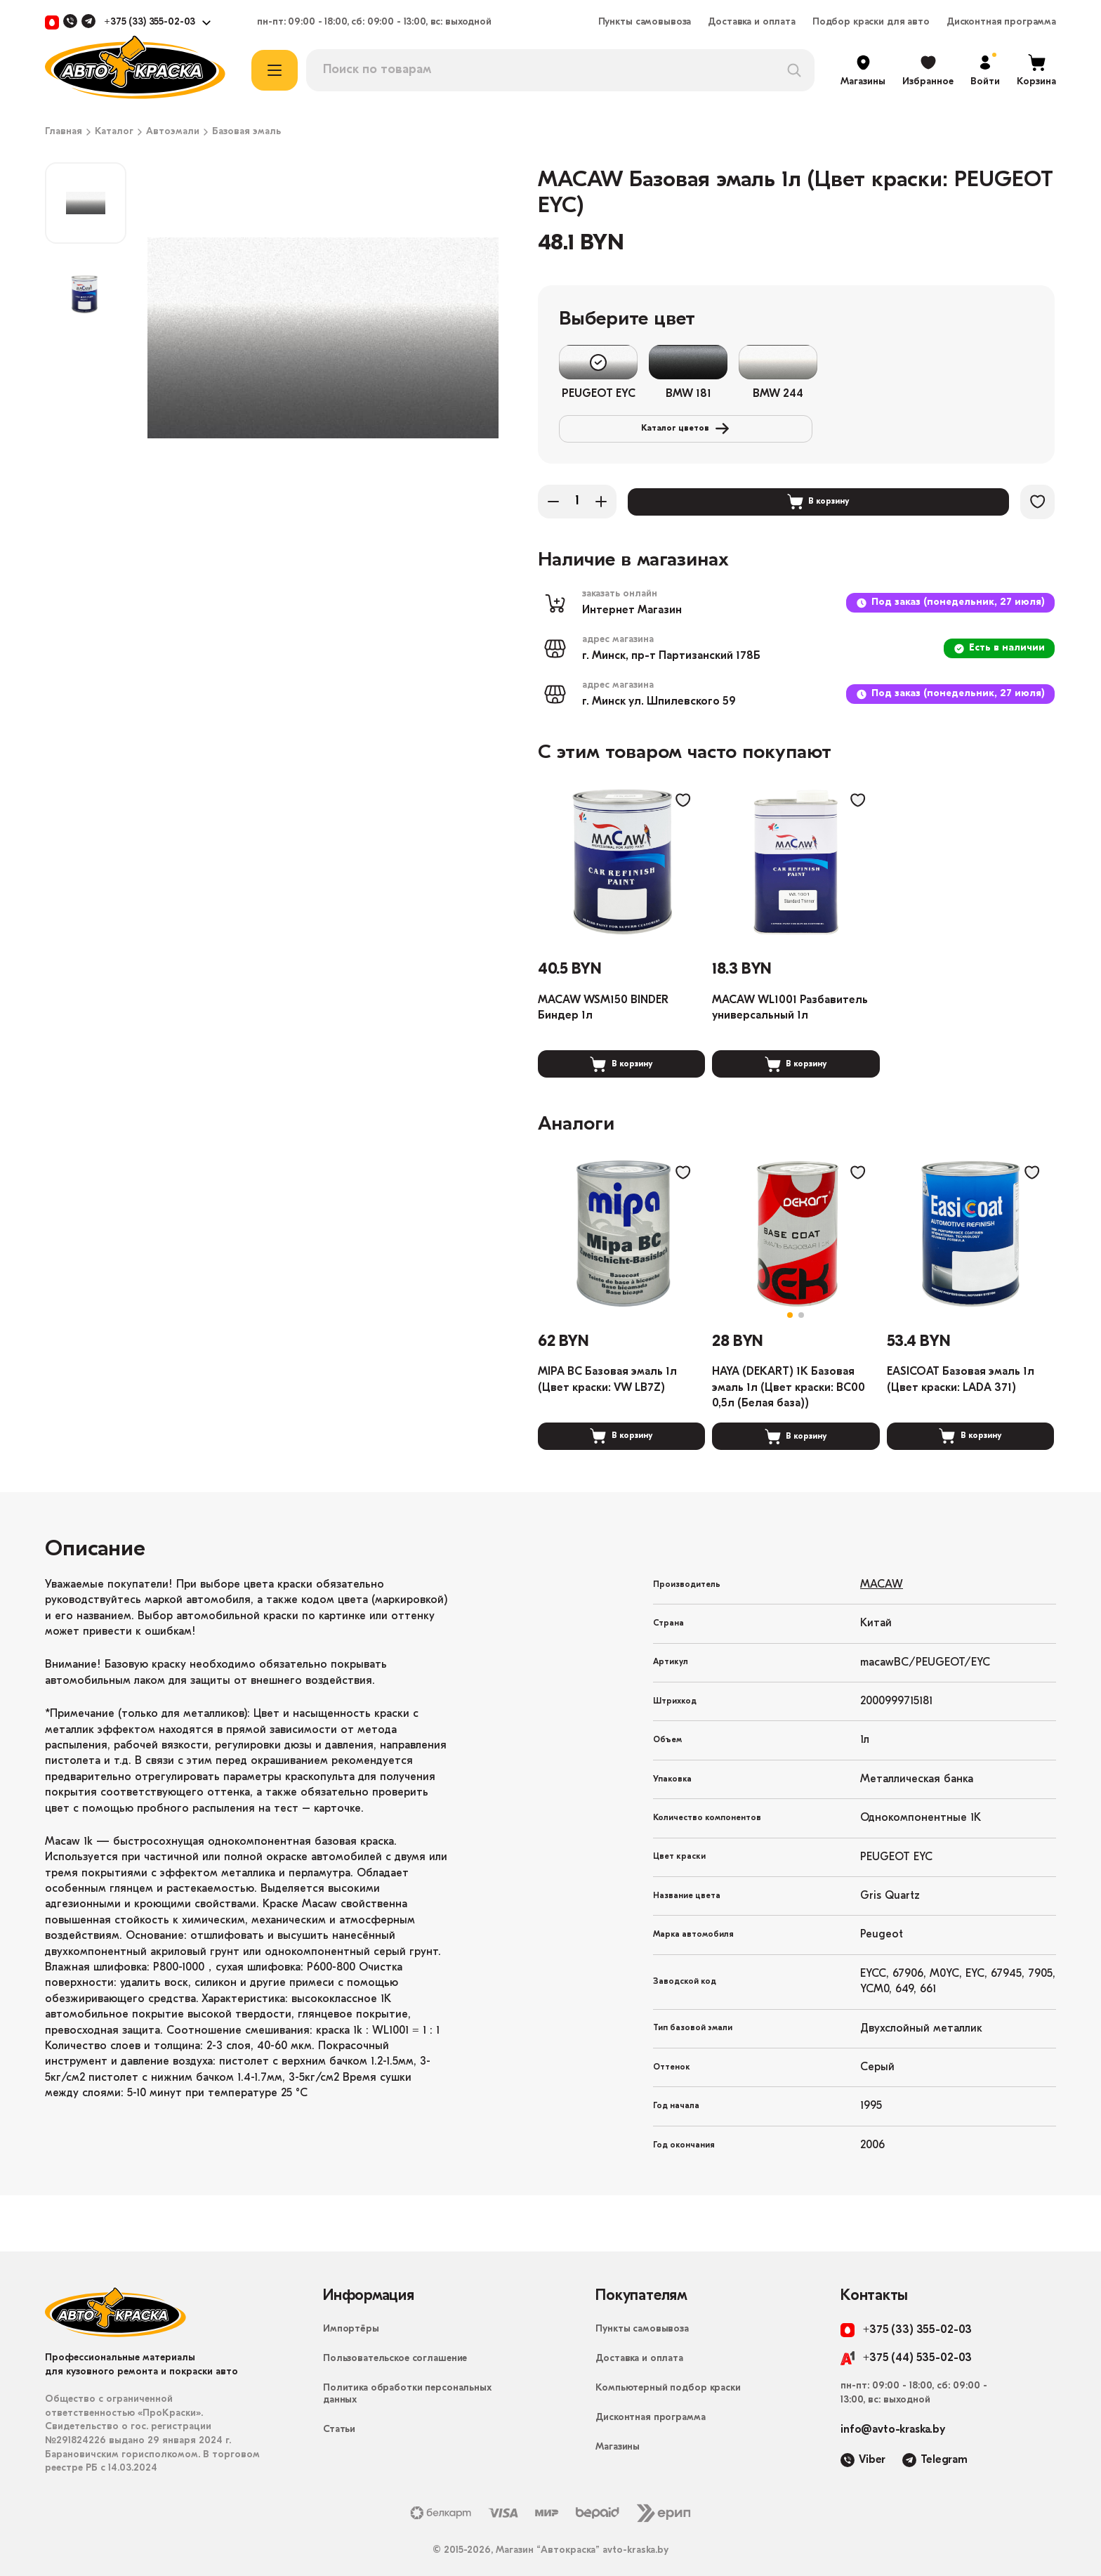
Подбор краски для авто (871, 22)
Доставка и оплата (752, 22)
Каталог (114, 132)
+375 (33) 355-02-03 (149, 22)
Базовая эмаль (246, 132)
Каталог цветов (924, 362)
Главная (63, 132)
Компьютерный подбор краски (667, 2372)
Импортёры (351, 2313)
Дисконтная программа (1001, 22)
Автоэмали (172, 132)
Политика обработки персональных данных (407, 2378)
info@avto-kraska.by (892, 2413)
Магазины (617, 2431)
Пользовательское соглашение (395, 2342)
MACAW (881, 1568)
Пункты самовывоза (645, 22)
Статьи (339, 2413)
